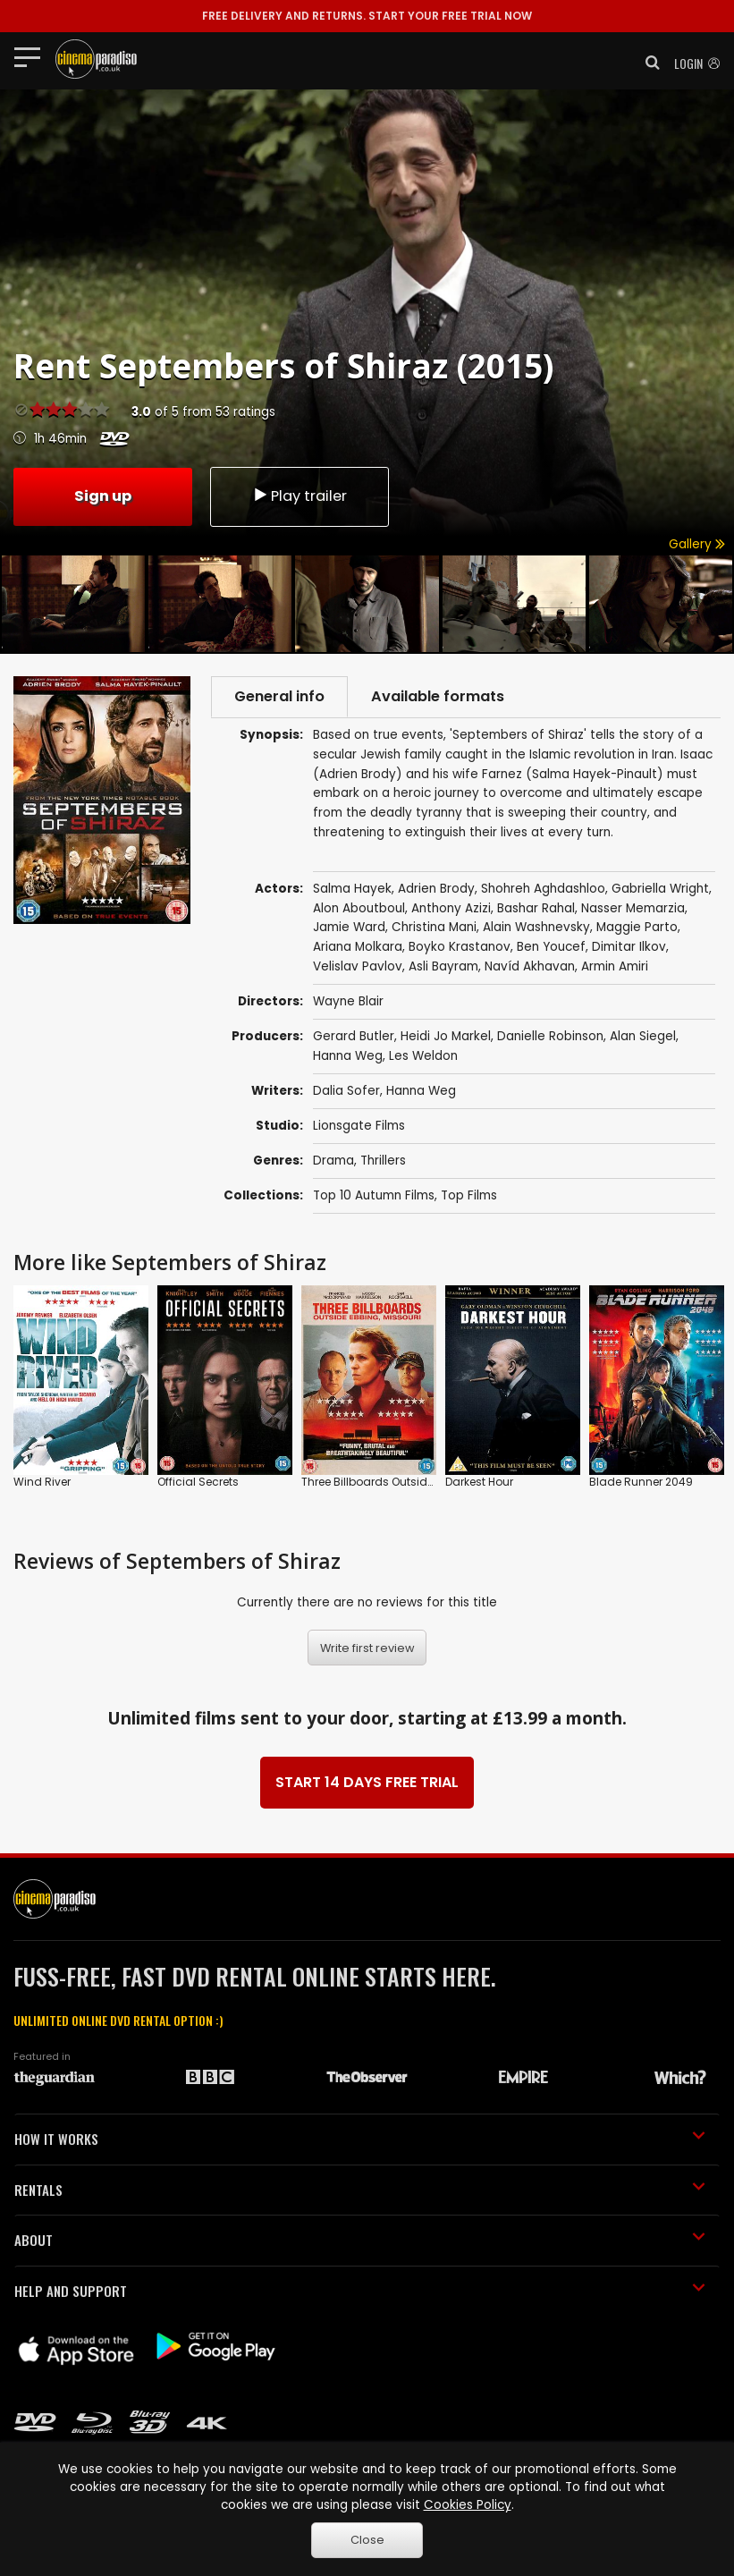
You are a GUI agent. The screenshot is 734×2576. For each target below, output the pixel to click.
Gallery (697, 544)
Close (367, 2539)
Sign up (102, 496)
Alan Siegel (643, 1036)
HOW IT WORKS (359, 2138)
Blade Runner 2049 (641, 1481)
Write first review (367, 1648)
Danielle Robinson (550, 1036)
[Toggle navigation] (32, 56)
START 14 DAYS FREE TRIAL (367, 1782)
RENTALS (359, 2189)
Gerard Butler (353, 1036)
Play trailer (299, 496)
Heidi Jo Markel (446, 1036)
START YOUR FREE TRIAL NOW (367, 15)
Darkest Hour (479, 1481)
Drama (333, 1160)
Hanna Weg (348, 1055)
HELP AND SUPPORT (359, 2291)
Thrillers (383, 1160)
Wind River (42, 1481)
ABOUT (359, 2240)
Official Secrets (198, 1481)
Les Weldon (423, 1055)
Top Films (469, 1195)
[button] (647, 63)
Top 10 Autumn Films (373, 1195)
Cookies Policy (467, 2504)
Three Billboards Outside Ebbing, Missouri (412, 1481)
